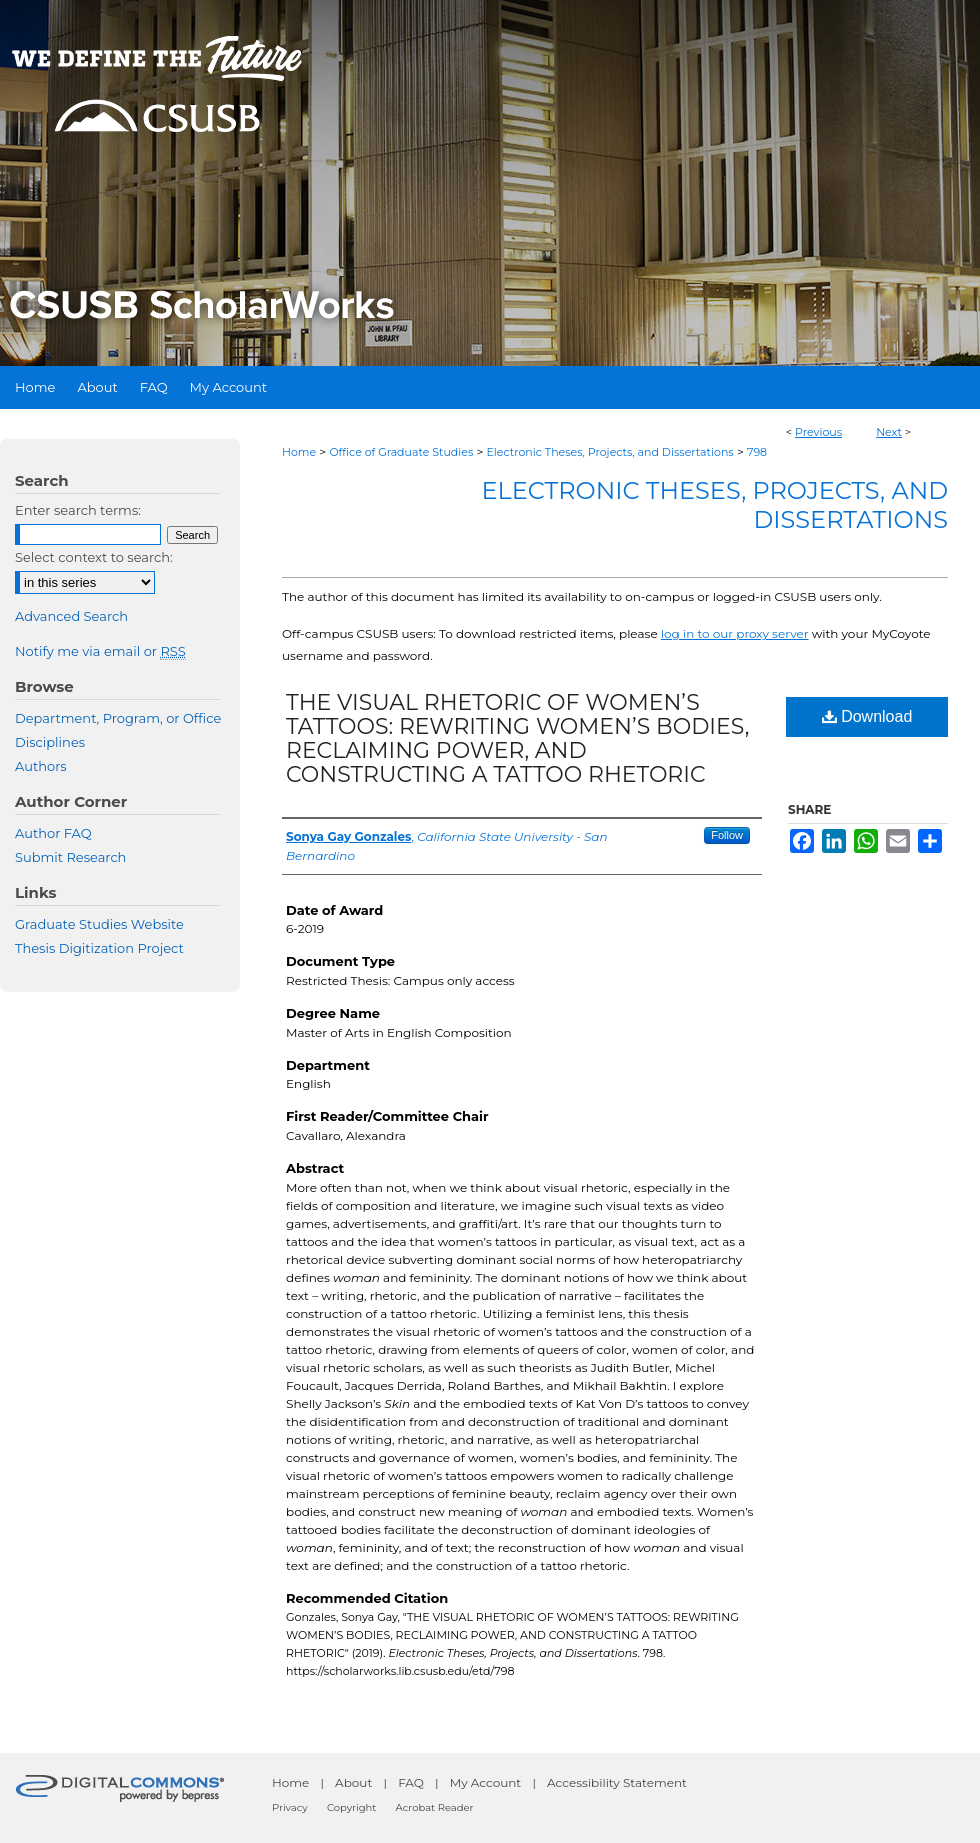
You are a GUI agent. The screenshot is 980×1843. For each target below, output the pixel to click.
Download (867, 716)
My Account (486, 1782)
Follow (727, 835)
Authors (41, 766)
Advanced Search (71, 616)
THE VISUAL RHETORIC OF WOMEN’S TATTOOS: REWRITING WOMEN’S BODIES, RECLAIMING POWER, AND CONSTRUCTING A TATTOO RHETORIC (517, 738)
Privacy (290, 1807)
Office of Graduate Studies (401, 452)
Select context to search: (94, 557)
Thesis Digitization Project (99, 948)
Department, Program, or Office (118, 718)
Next (889, 432)
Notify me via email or (100, 651)
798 (757, 452)
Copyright (351, 1807)
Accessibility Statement (617, 1782)
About (353, 1782)
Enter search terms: (78, 510)
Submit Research (70, 857)
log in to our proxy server (735, 633)
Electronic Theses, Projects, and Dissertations (610, 452)
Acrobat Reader (435, 1807)
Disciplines (50, 742)
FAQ (411, 1782)
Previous (818, 432)
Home (299, 452)
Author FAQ (53, 833)
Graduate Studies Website (99, 924)
